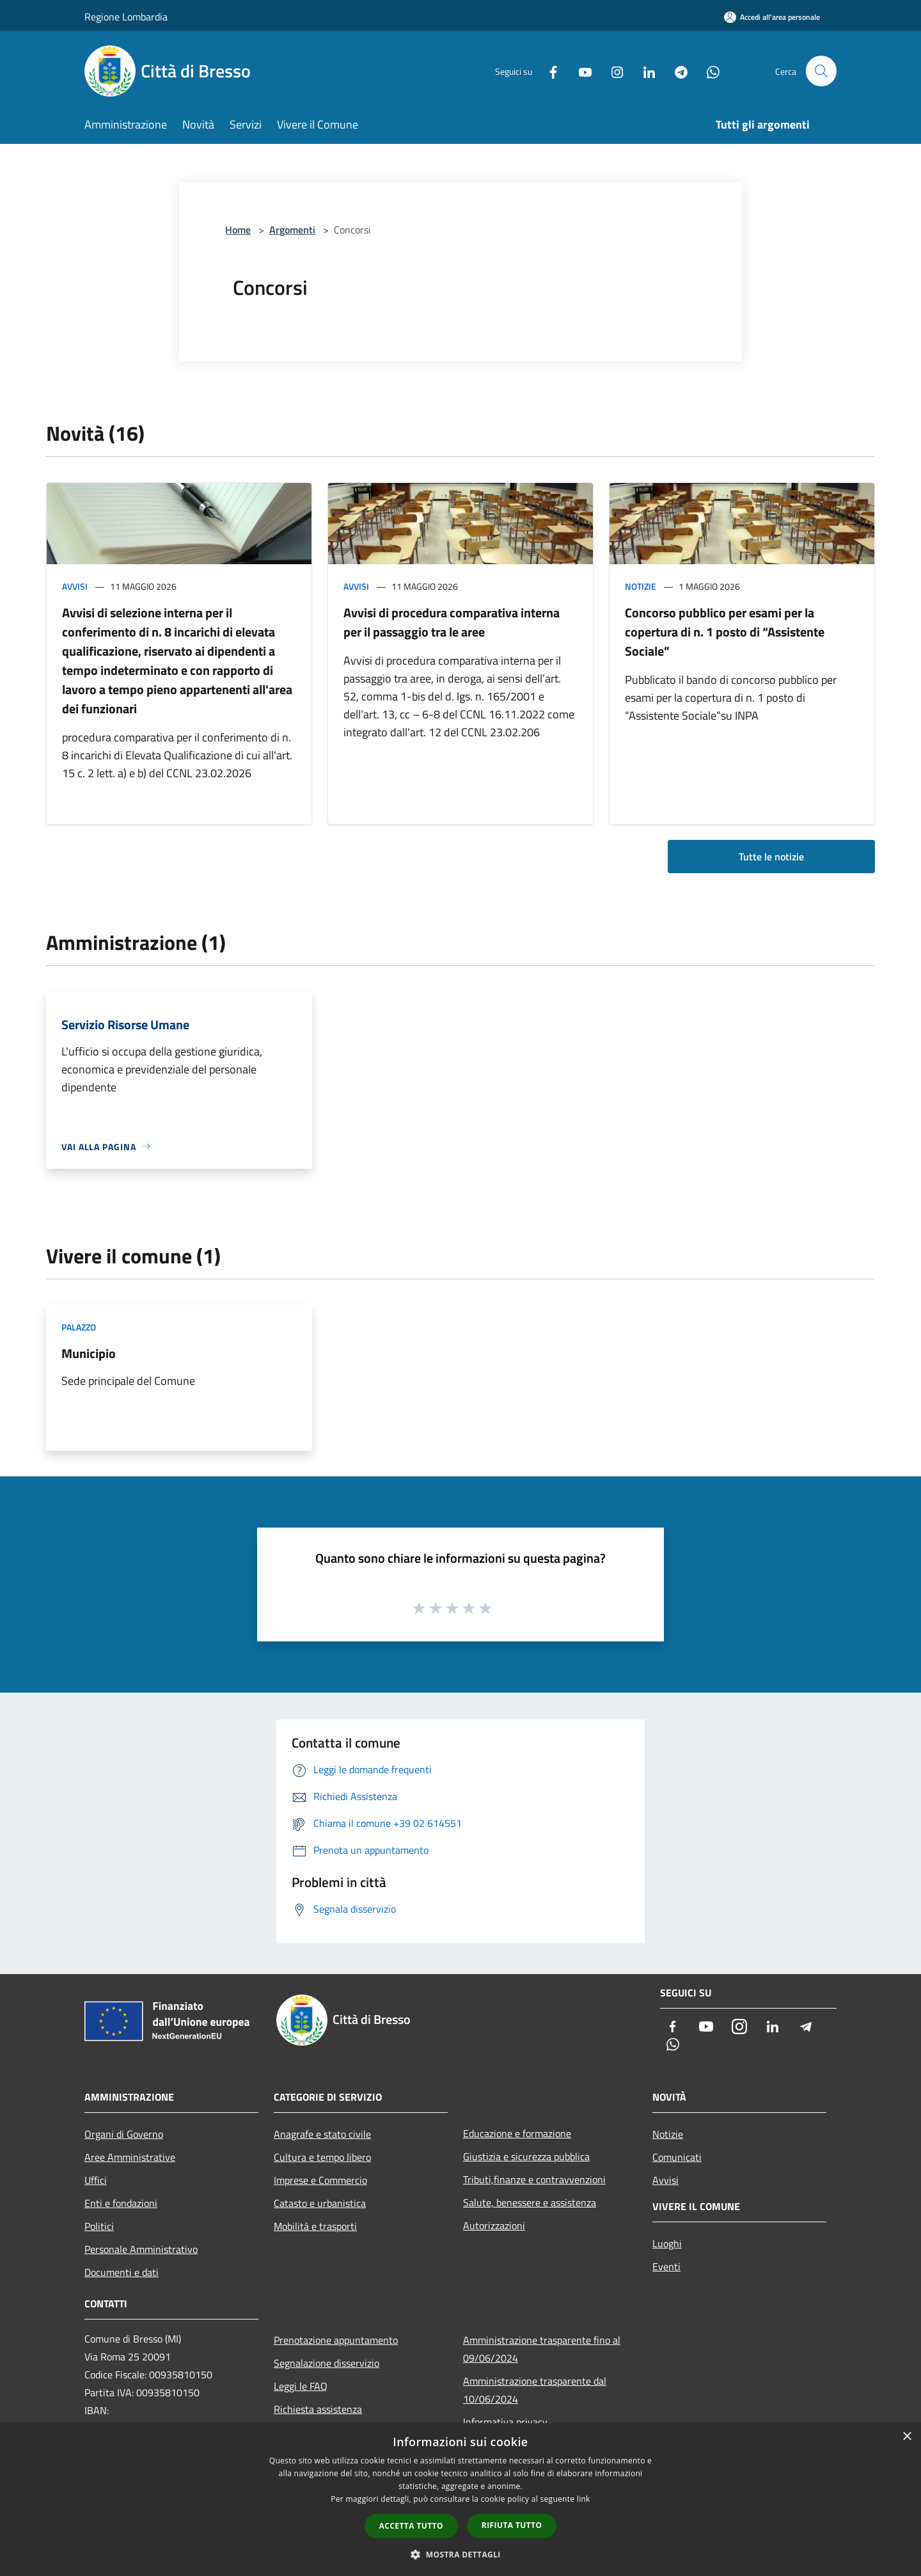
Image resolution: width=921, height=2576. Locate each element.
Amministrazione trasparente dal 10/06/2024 (534, 2389)
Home (238, 229)
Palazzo (78, 1327)
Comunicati (677, 2157)
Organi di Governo (123, 2134)
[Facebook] (547, 70)
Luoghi (667, 2243)
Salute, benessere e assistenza (529, 2202)
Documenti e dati (121, 2272)
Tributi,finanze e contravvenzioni (534, 2179)
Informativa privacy (505, 2422)
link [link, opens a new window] (583, 2498)
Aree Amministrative (129, 2157)
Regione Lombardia (126, 16)
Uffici (95, 2180)
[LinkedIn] (643, 70)
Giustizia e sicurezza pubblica (526, 2156)
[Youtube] (579, 70)
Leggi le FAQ (300, 2386)
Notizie (640, 586)
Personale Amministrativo (141, 2249)
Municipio (88, 1353)
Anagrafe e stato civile (322, 2134)
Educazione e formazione (517, 2133)
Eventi (666, 2266)
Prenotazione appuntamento (336, 2340)
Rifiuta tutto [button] (512, 2525)
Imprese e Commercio (320, 2180)
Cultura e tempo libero (322, 2157)
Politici (99, 2226)
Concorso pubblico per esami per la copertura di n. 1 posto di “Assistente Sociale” (724, 632)
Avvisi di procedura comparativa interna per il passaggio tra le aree (451, 622)
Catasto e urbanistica (320, 2203)
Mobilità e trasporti (315, 2226)
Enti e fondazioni (120, 2203)
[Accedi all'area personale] (772, 17)
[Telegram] (675, 70)
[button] (460, 2554)
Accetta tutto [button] (411, 2525)
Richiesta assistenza (318, 2409)
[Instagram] (611, 70)
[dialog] (460, 2499)
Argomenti (292, 229)
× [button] (906, 2437)
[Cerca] (821, 71)
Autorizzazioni (494, 2225)
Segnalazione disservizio (326, 2363)
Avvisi (75, 586)
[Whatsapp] (707, 70)
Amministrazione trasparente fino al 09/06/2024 (541, 2349)
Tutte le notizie (771, 856)
